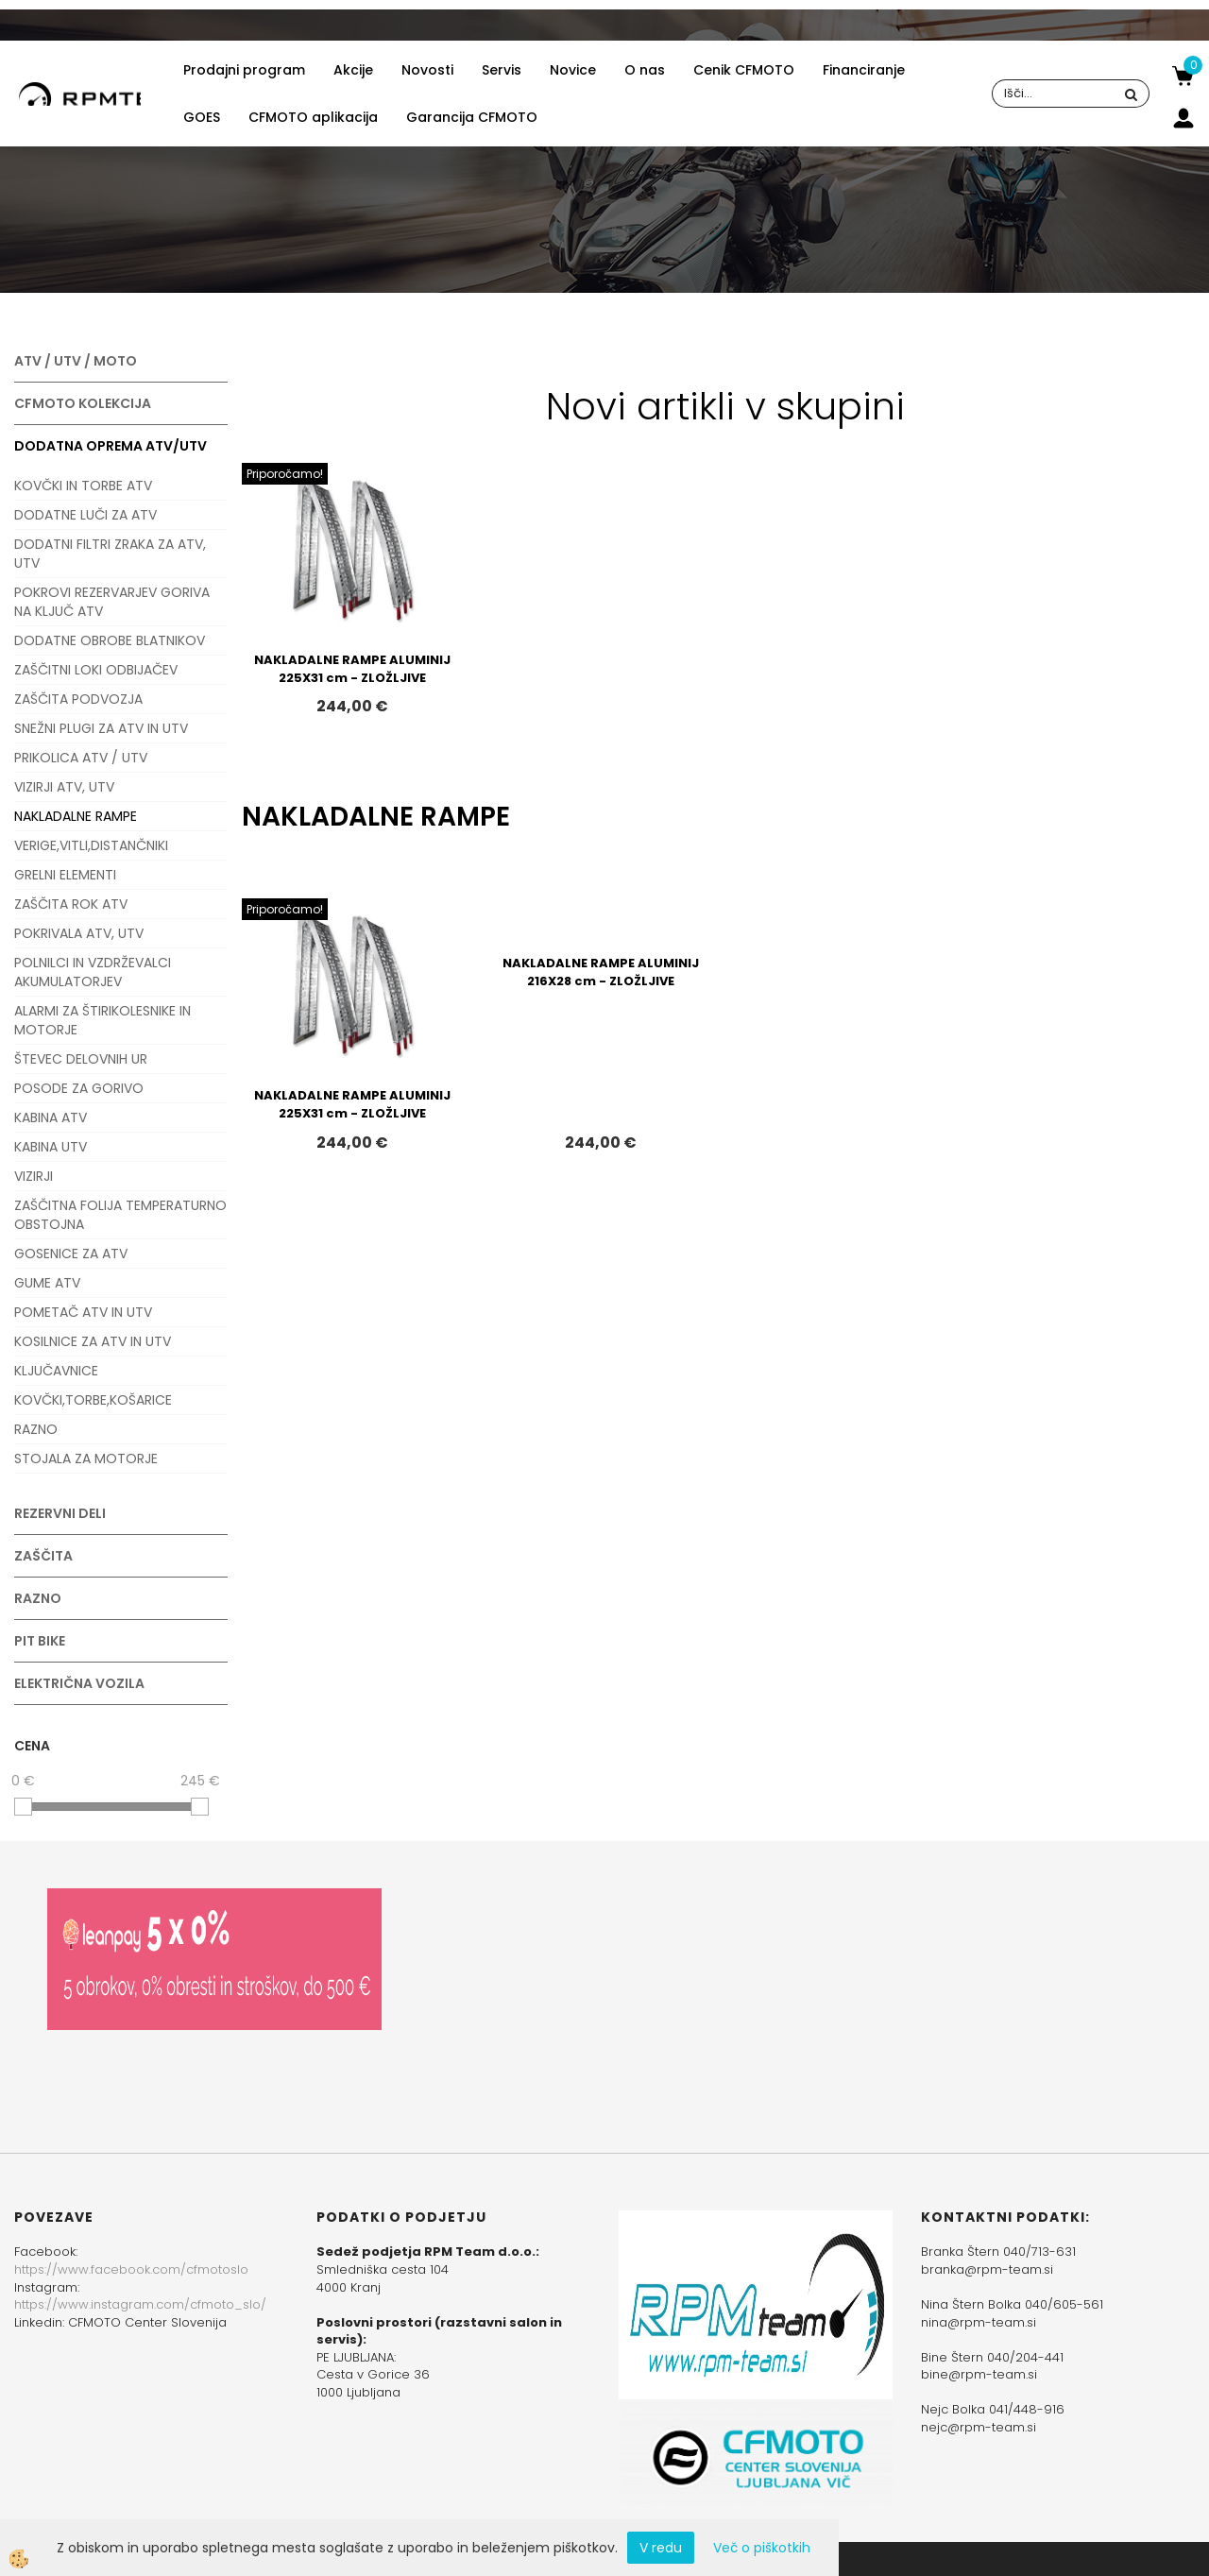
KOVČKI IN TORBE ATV (83, 485)
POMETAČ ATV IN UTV (83, 1312)
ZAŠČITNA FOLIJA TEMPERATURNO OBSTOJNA (120, 1215)
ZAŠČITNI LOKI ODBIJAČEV (96, 669)
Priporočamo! (285, 474)
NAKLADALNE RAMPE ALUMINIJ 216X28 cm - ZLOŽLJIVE (600, 972)
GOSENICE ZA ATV (71, 1253)
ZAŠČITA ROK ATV (71, 904)
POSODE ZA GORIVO (79, 1088)
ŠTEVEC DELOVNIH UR (80, 1058)
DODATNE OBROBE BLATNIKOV (109, 640)
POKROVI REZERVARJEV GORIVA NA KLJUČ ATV (112, 602)
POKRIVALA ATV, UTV (79, 933)
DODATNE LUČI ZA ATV (85, 514)
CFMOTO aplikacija (313, 117)
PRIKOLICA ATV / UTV (80, 757)
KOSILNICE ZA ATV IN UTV (92, 1341)
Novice (573, 69)
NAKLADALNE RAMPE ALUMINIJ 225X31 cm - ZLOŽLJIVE (352, 669)
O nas (644, 69)
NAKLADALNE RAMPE (75, 816)
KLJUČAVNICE (56, 1370)
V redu (660, 2547)
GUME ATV (47, 1282)
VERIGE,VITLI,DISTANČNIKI (91, 845)
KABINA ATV (50, 1117)
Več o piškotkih (761, 2547)
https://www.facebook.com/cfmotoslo (131, 2269)
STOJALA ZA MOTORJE (86, 1458)
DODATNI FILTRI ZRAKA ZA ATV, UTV (110, 553)
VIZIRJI (33, 1176)
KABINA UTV (50, 1146)
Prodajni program (244, 69)
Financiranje (864, 69)
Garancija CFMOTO (471, 117)
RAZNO (36, 1429)
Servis (501, 69)
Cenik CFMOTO (743, 69)
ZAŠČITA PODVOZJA (78, 699)
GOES (201, 117)
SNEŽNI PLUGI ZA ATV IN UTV (101, 728)
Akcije (353, 69)
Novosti (427, 69)
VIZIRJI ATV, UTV (64, 786)
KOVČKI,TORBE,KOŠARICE (93, 1399)
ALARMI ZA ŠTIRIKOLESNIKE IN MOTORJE (102, 1020)
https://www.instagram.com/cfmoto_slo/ (140, 2304)
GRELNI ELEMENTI (65, 874)
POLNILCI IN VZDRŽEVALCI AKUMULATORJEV (92, 972)
